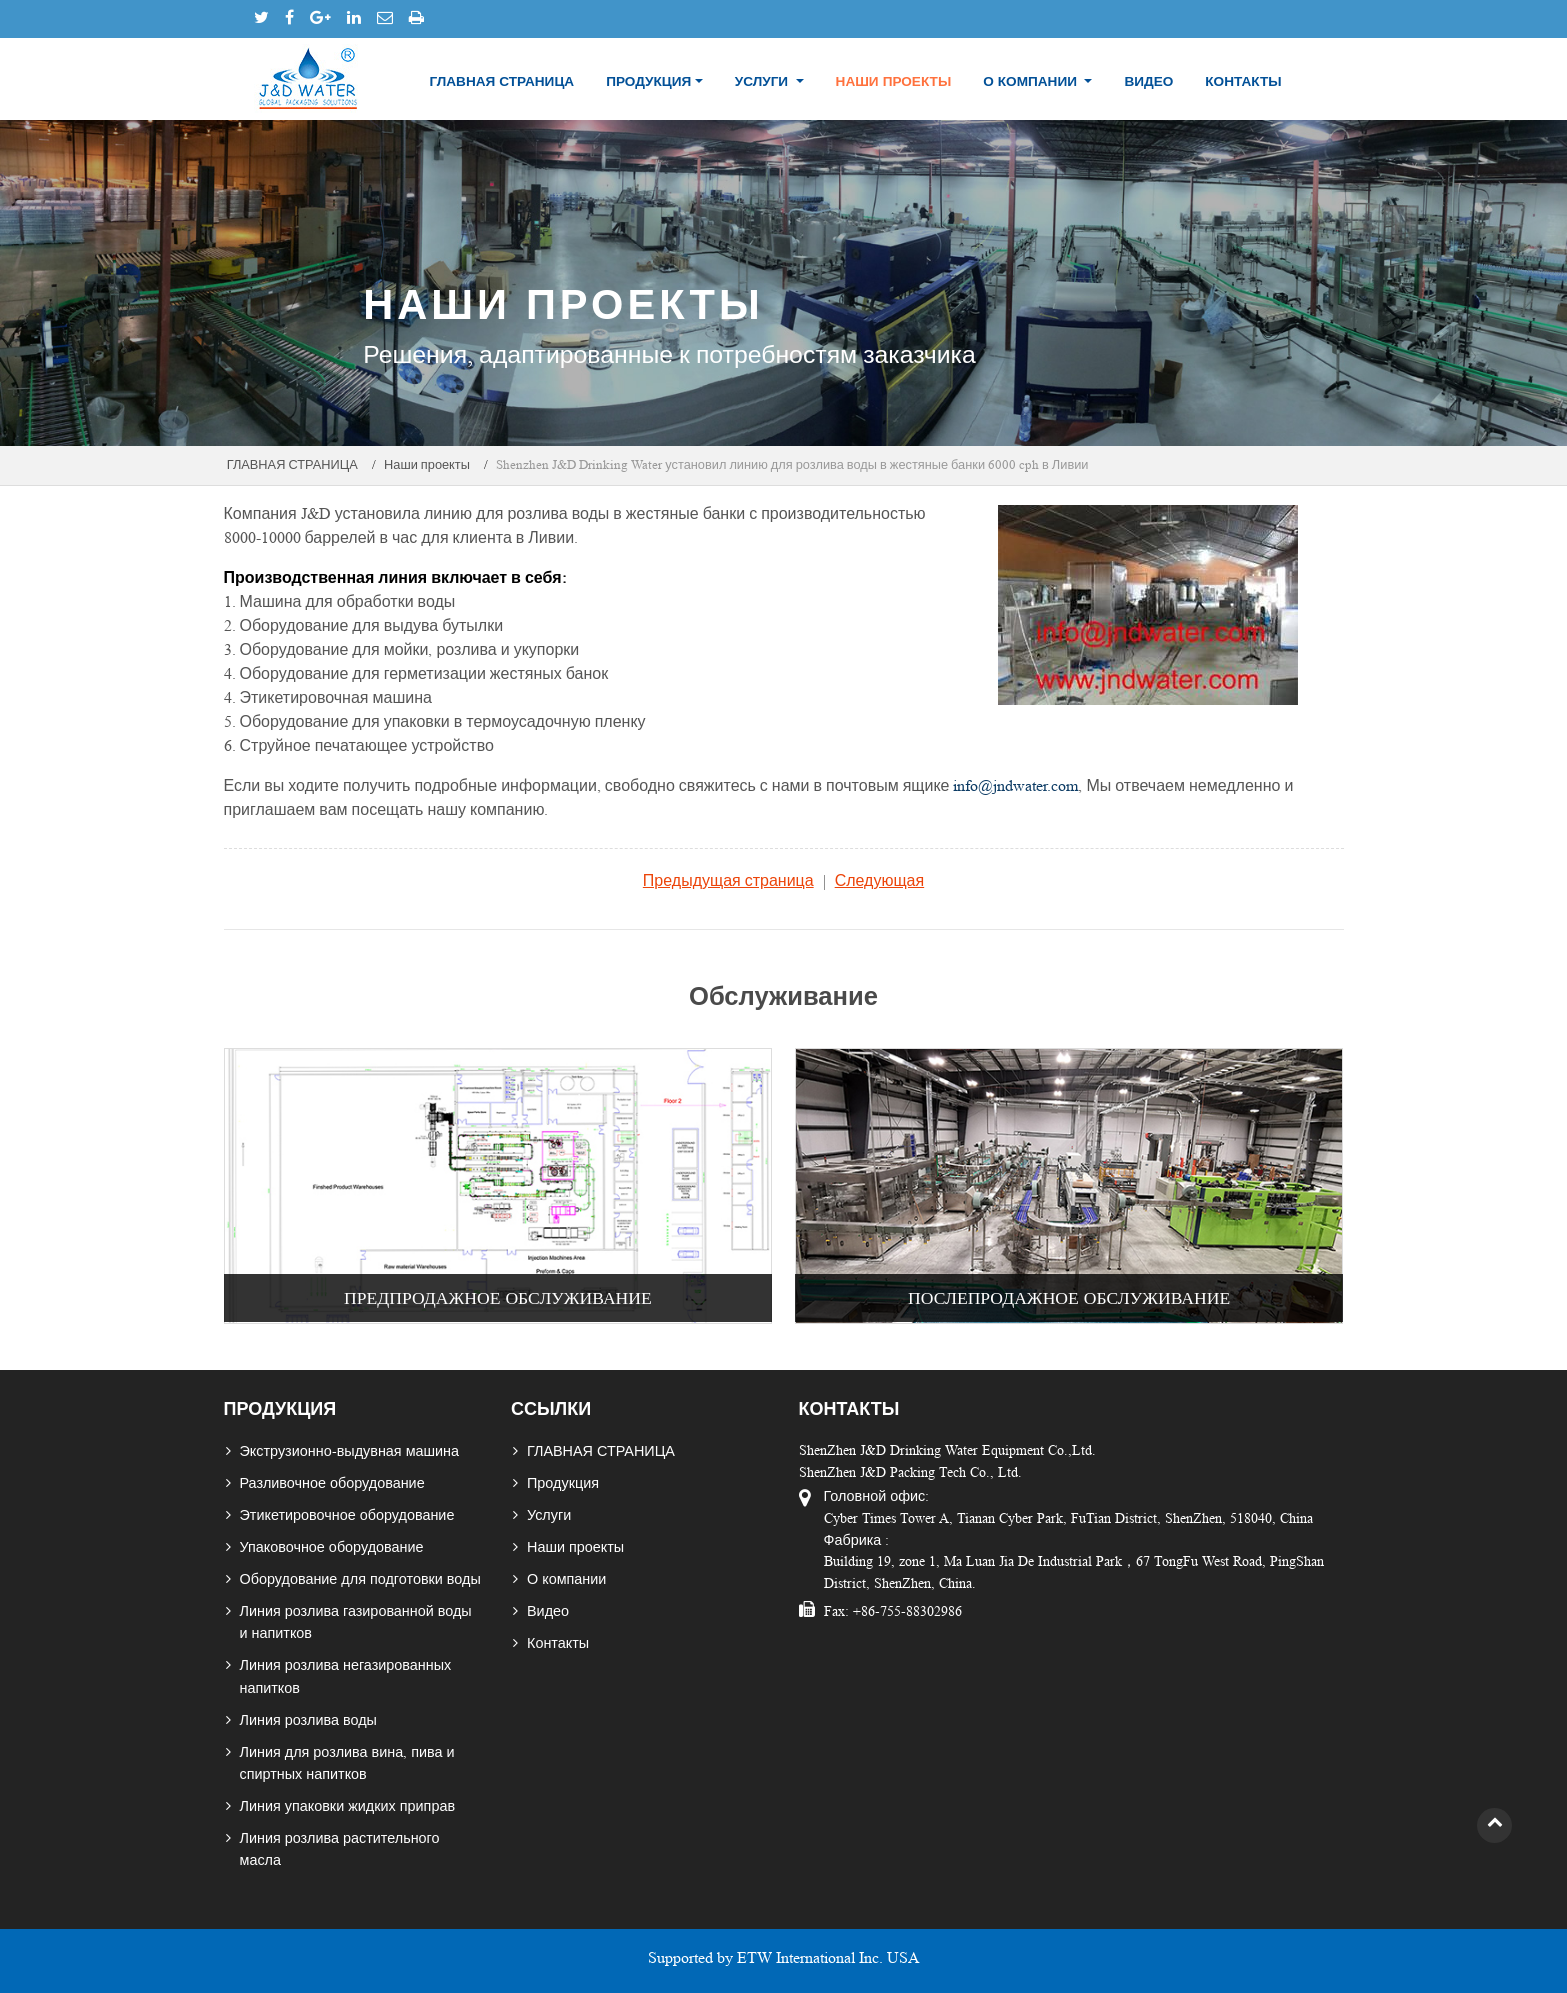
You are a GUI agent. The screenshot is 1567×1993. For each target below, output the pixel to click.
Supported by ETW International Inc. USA (784, 1957)
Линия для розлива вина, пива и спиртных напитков (347, 1763)
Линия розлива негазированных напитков (346, 1676)
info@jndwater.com (1015, 785)
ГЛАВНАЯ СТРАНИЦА (501, 81)
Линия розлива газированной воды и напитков (356, 1622)
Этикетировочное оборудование (347, 1515)
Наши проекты (894, 81)
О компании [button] (1032, 81)
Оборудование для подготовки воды (360, 1579)
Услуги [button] (763, 81)
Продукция (563, 1483)
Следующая (880, 880)
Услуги (549, 1515)
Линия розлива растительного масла (340, 1849)
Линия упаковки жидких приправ (348, 1806)
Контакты (1243, 81)
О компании (566, 1579)
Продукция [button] (648, 81)
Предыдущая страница (728, 880)
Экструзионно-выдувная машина (350, 1451)
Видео (1148, 81)
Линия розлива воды (308, 1720)
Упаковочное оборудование (332, 1547)
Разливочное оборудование (332, 1483)
